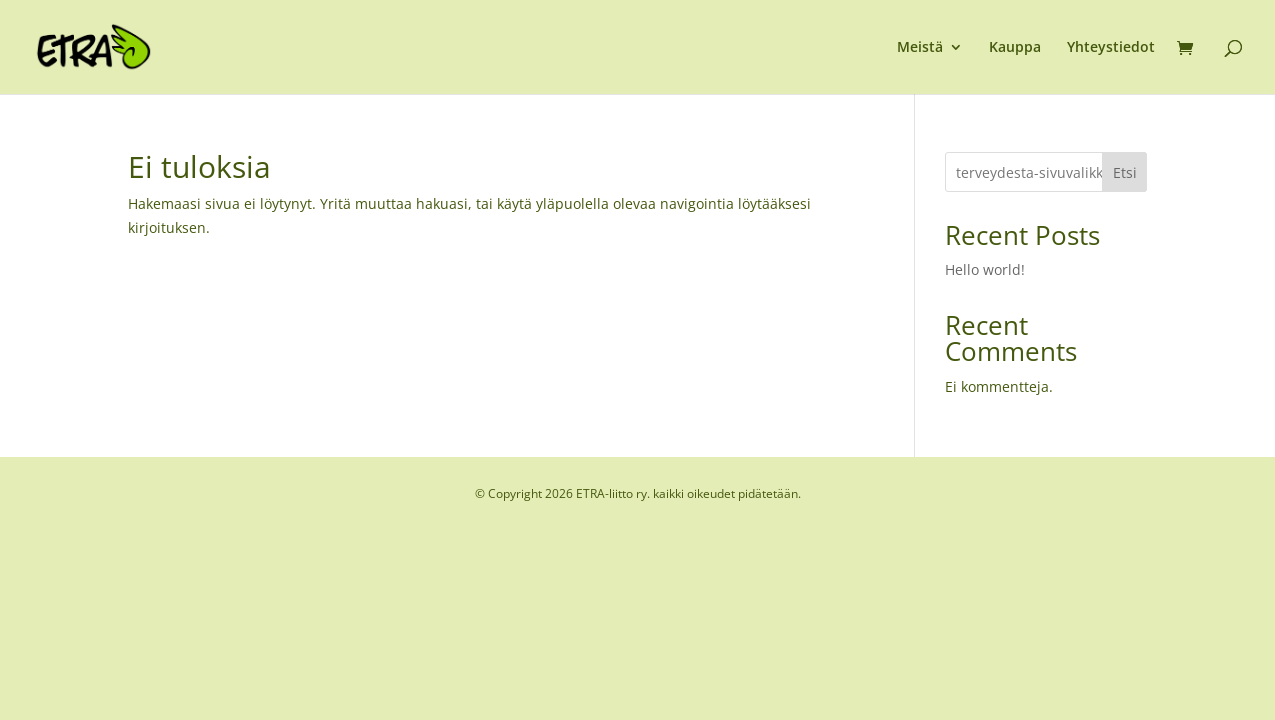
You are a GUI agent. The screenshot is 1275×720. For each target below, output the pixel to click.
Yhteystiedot (1111, 48)
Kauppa (1015, 48)
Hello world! (985, 269)
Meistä (920, 48)
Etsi (1125, 172)
